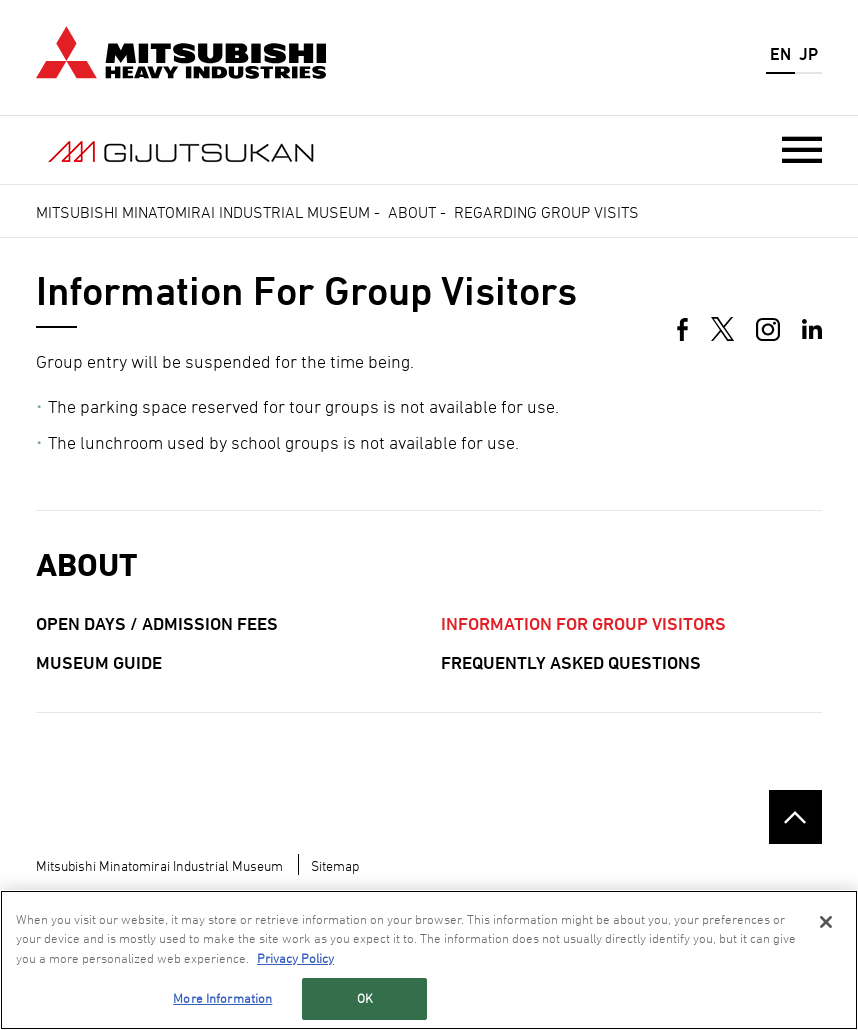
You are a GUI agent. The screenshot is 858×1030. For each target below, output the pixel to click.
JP (808, 54)
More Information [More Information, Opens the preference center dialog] (222, 999)
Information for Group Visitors (583, 623)
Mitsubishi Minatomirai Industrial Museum (203, 212)
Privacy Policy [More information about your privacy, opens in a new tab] (295, 959)
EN (780, 54)
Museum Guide (99, 662)
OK (365, 999)
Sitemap (335, 865)
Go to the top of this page (796, 817)
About (412, 212)
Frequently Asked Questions (571, 662)
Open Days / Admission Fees (157, 623)
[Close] (826, 923)
